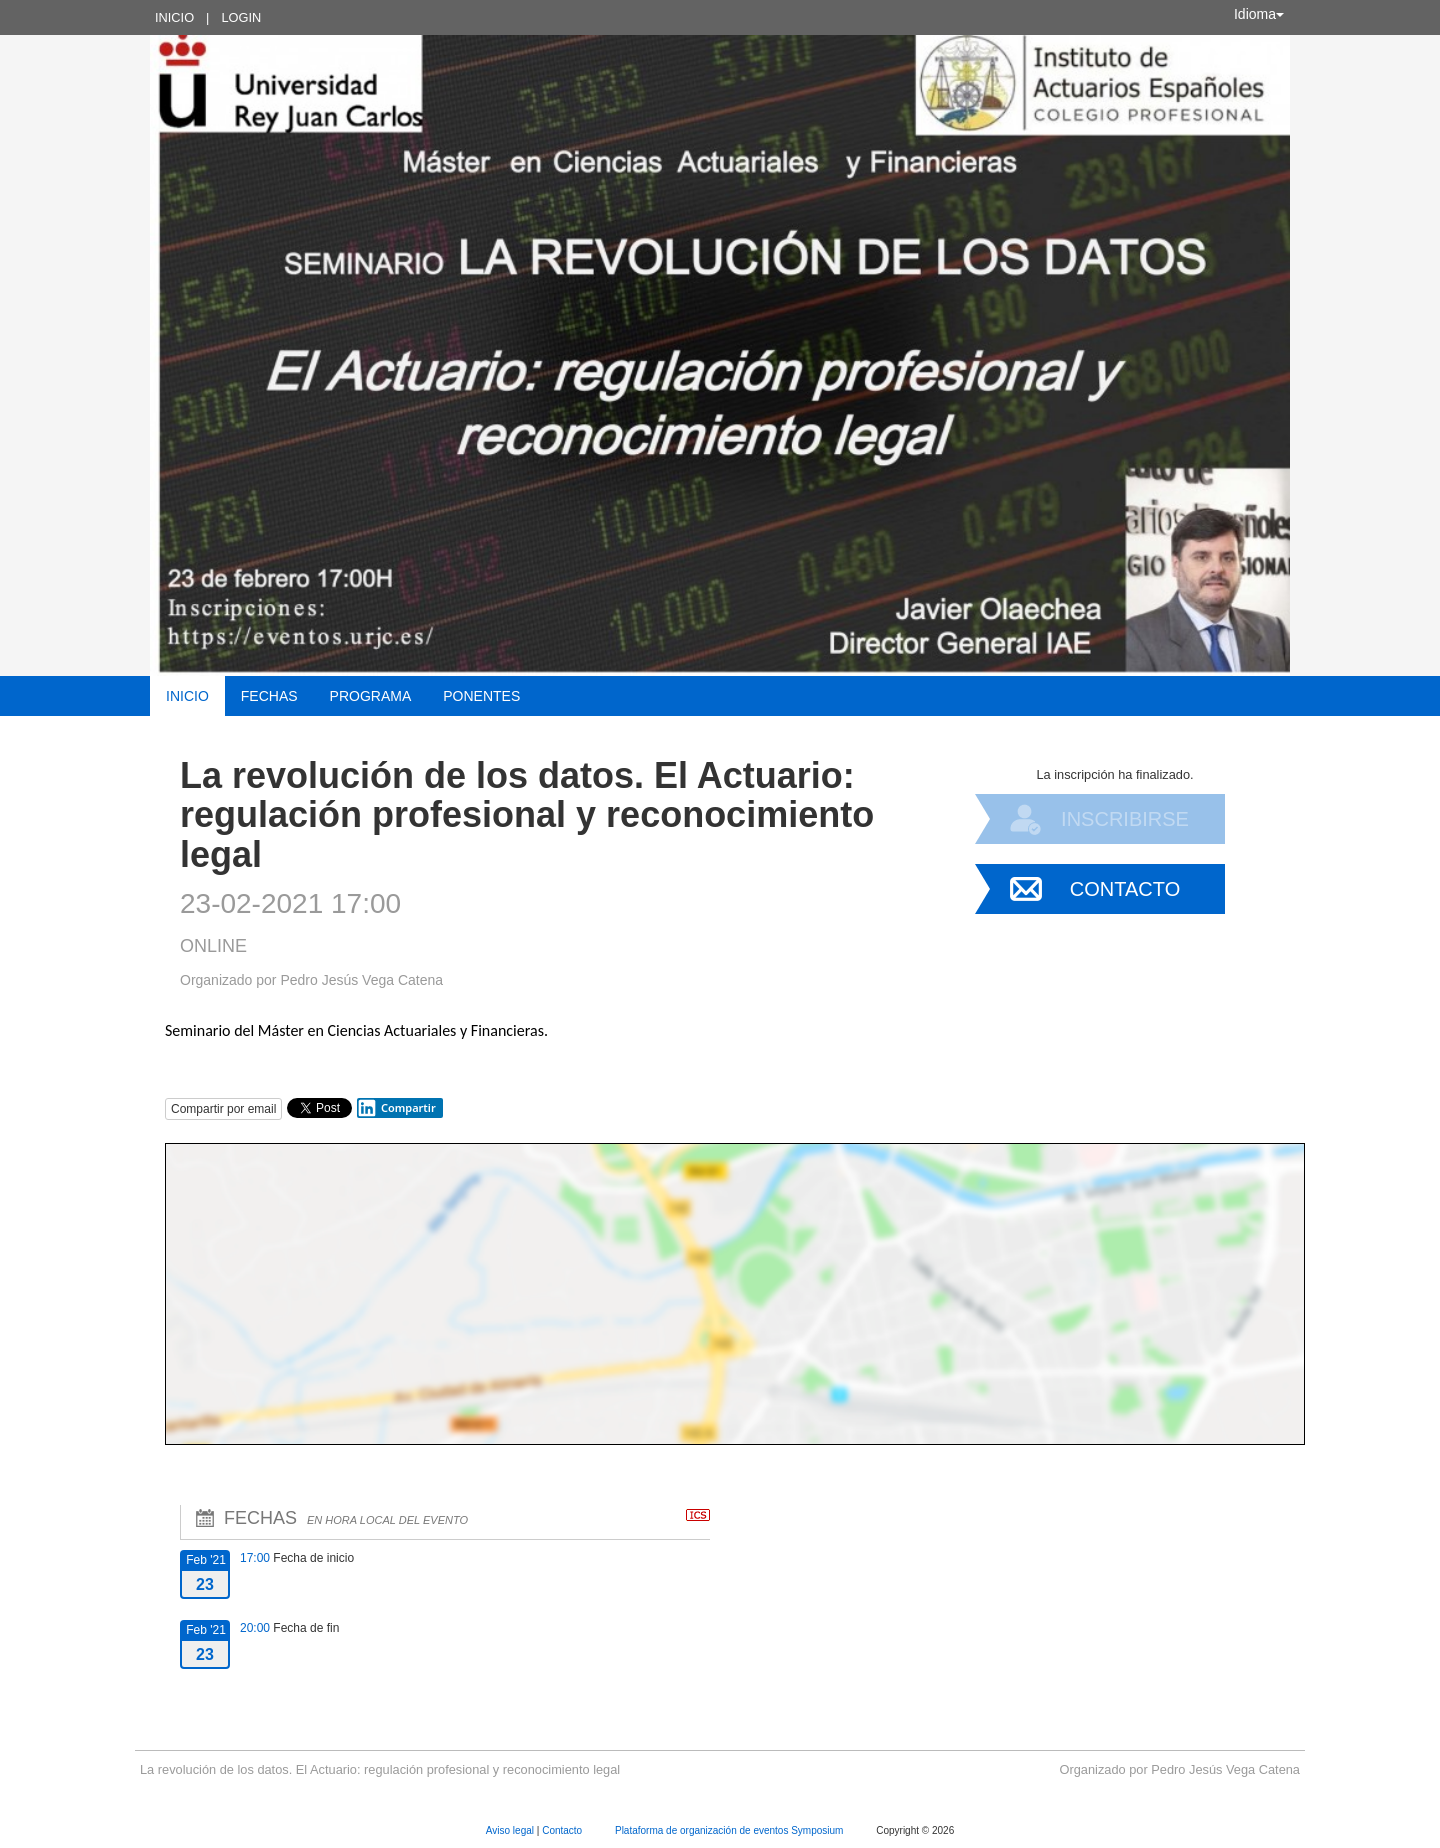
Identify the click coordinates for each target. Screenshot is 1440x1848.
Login (241, 17)
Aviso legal (511, 1830)
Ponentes (481, 696)
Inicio (174, 17)
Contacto (1125, 889)
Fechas (269, 696)
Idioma (1259, 14)
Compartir (396, 1108)
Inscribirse (1125, 819)
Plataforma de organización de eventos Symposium (730, 1830)
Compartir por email (223, 1109)
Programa (371, 696)
